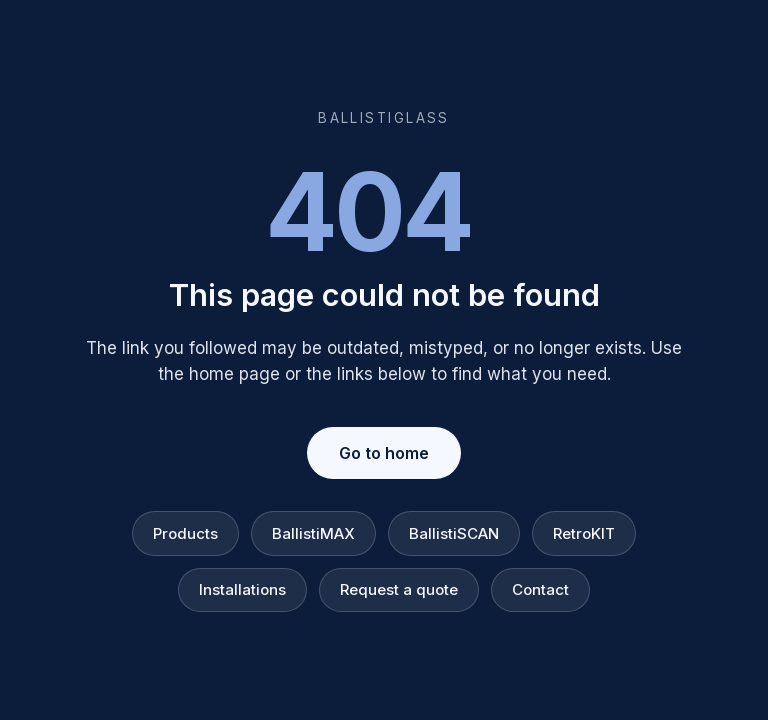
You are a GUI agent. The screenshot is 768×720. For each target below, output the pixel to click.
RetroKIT (584, 533)
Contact (540, 589)
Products (185, 533)
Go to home (384, 453)
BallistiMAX (313, 533)
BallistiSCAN (454, 533)
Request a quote (399, 589)
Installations (242, 589)
